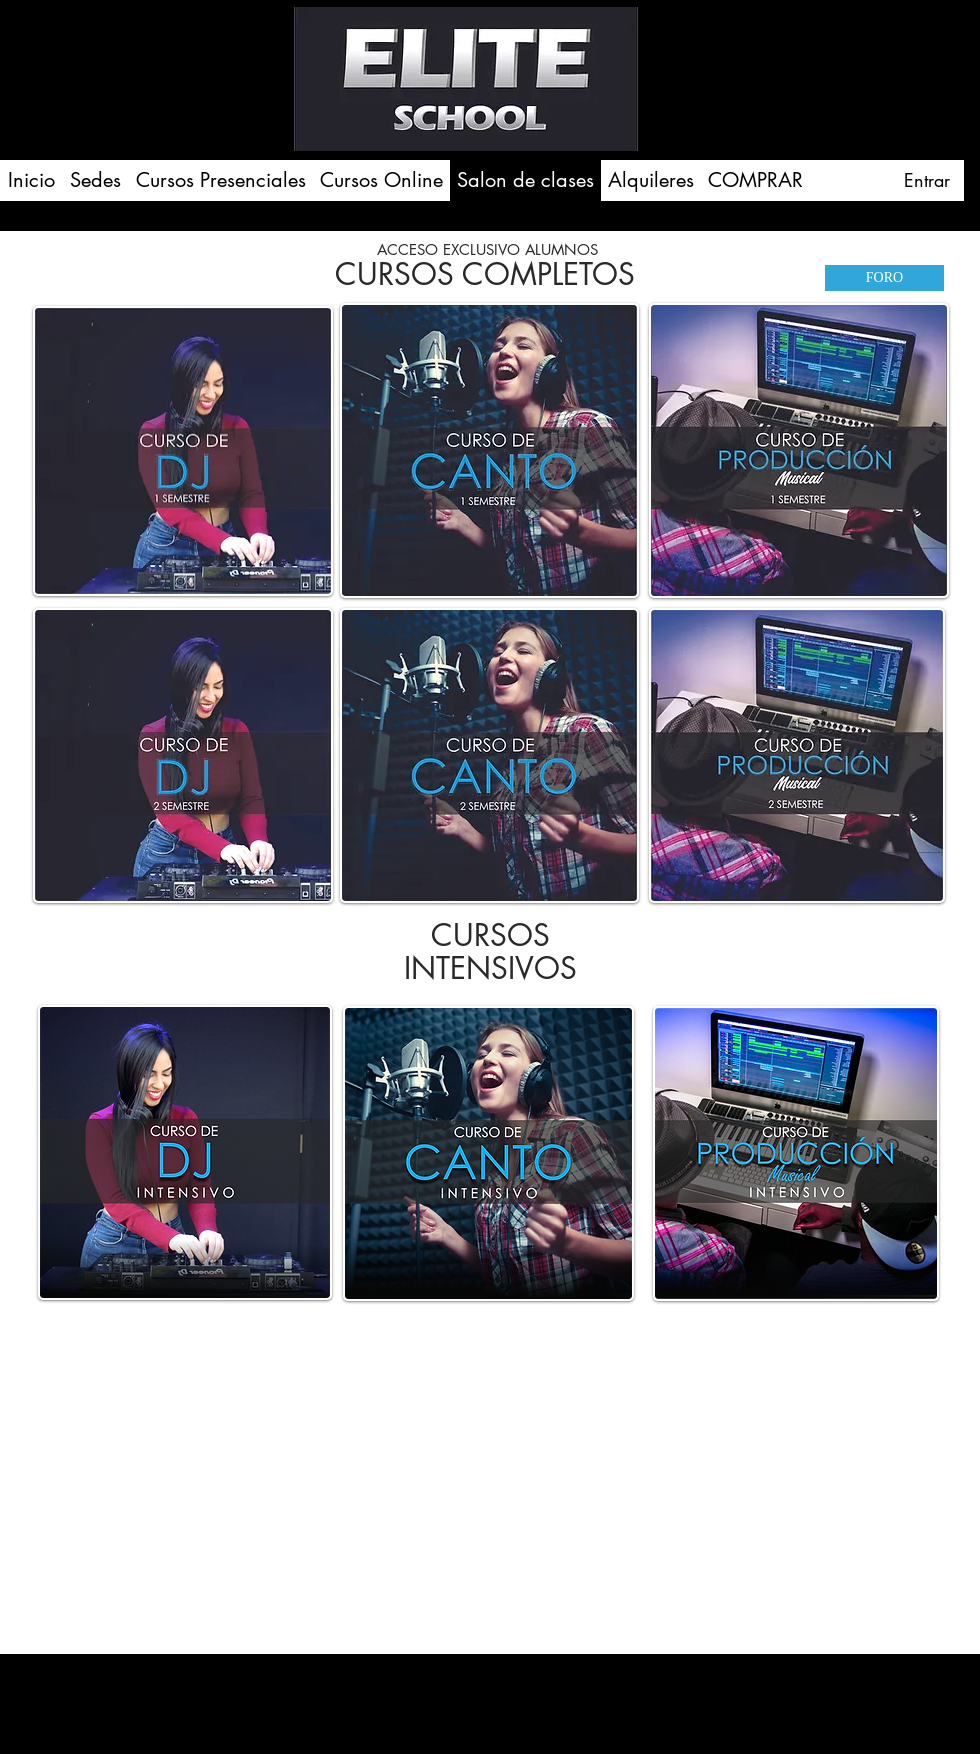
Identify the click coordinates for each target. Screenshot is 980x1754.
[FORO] (884, 278)
